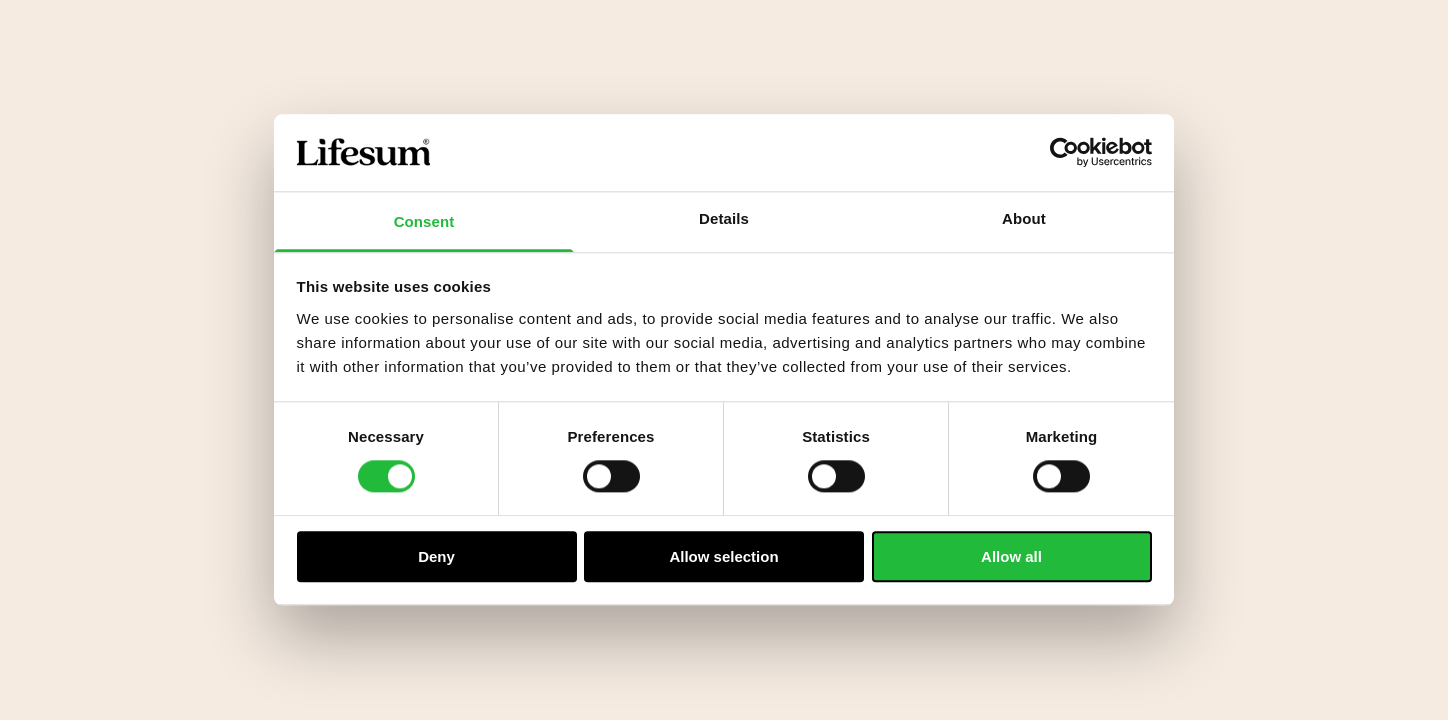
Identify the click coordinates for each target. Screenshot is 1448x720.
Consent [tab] (424, 221)
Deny (436, 556)
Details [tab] (724, 218)
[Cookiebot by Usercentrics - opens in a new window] (1064, 153)
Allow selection (723, 556)
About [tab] (1024, 218)
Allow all (1011, 556)
